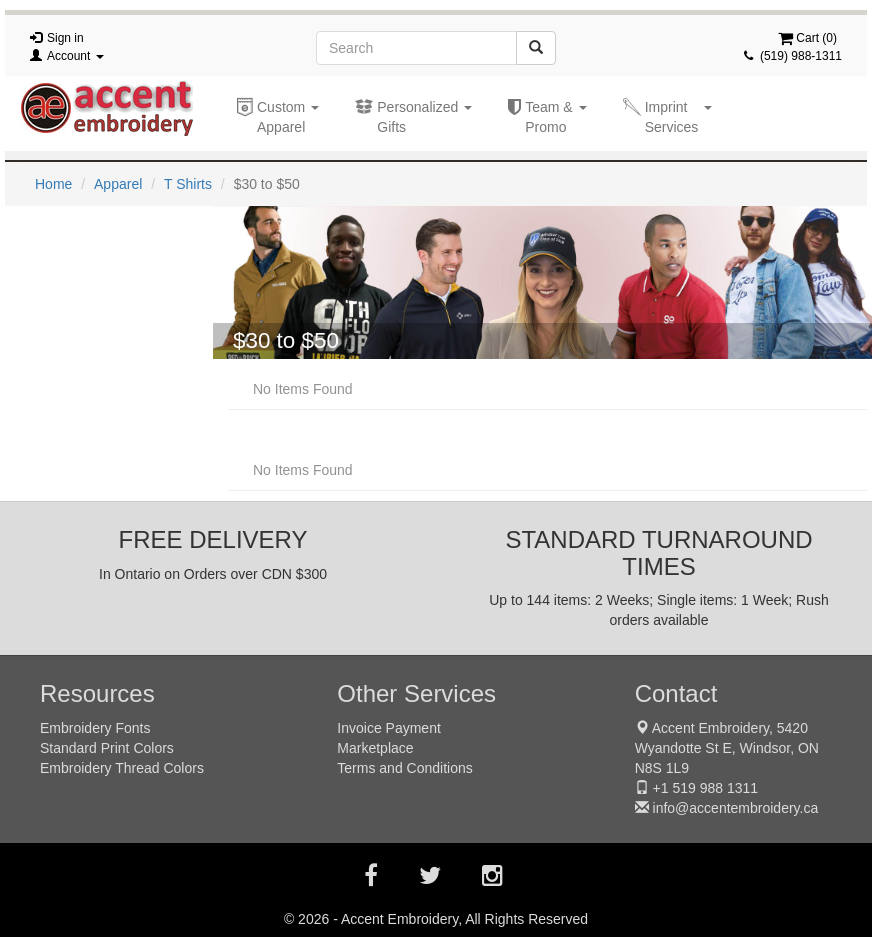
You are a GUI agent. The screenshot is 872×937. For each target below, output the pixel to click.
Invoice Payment (389, 728)
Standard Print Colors (107, 748)
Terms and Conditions (404, 768)
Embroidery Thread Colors (122, 768)
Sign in (65, 38)
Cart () (807, 38)
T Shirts (188, 184)
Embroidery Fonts (95, 728)
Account (75, 56)
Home (53, 184)
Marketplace (375, 748)
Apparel (118, 184)
